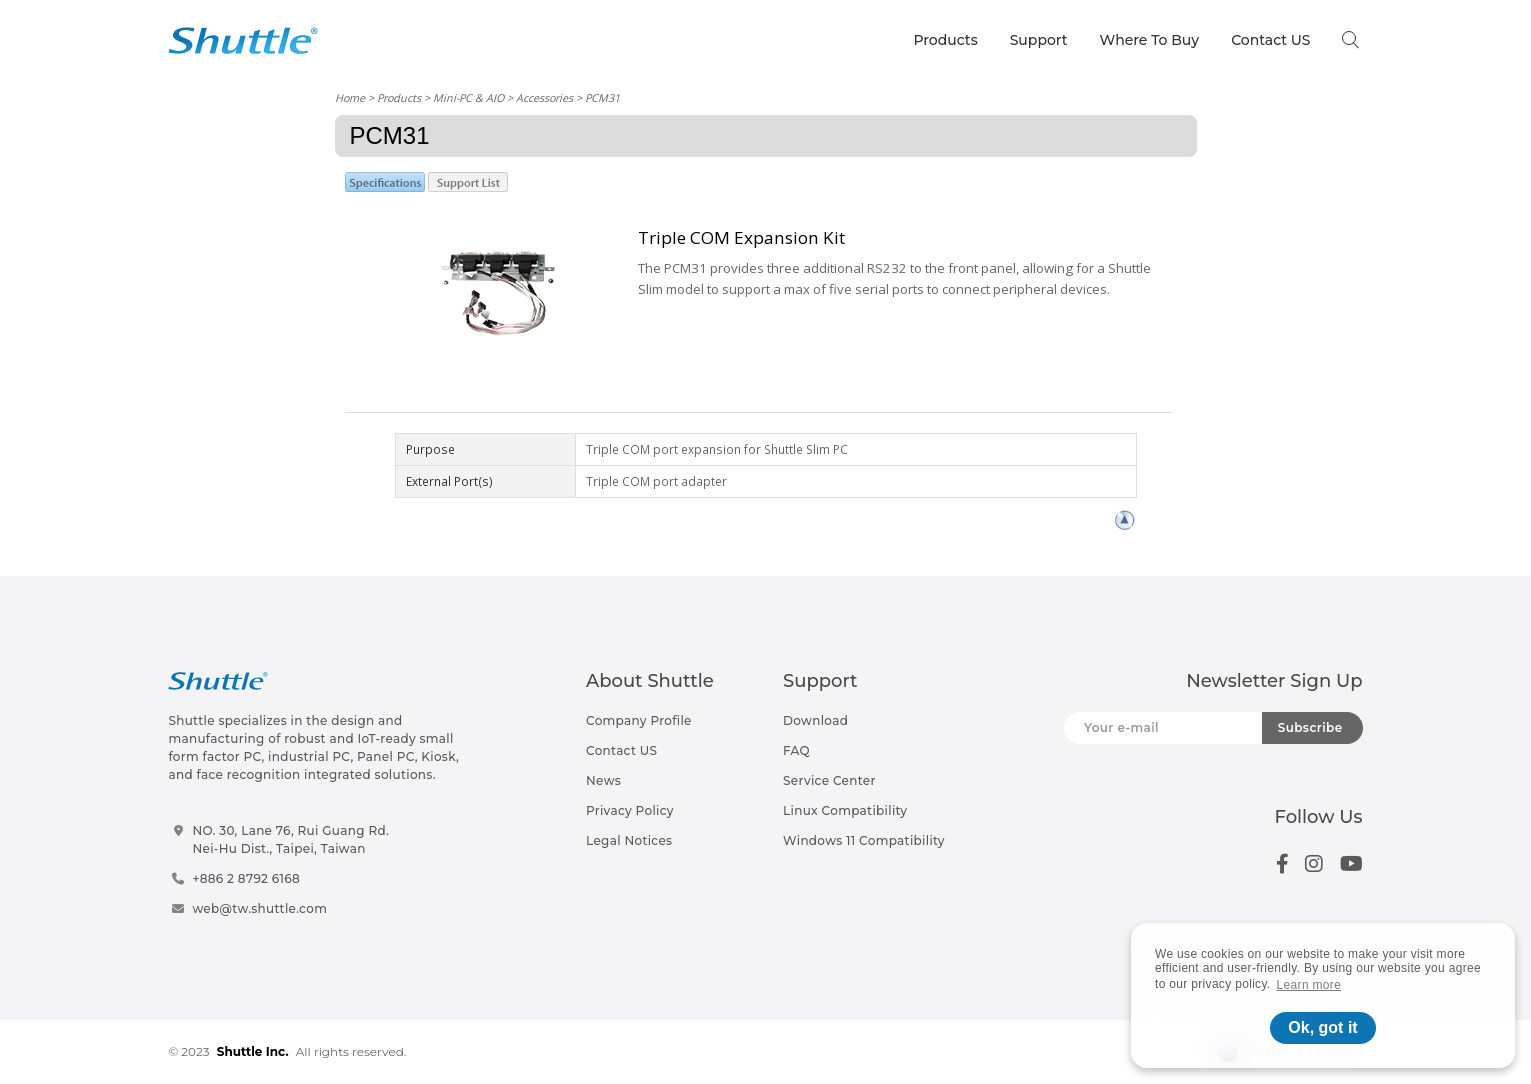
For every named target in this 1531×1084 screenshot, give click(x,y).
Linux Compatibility (845, 810)
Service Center (829, 780)
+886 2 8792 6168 (246, 878)
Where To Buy (1150, 40)
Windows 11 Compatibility (864, 840)
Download (815, 720)
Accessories (544, 97)
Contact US (1270, 40)
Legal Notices (629, 840)
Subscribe (1310, 727)
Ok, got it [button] (1322, 1027)
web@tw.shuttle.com (259, 908)
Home (350, 97)
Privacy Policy (630, 810)
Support (1039, 40)
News (603, 780)
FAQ (796, 750)
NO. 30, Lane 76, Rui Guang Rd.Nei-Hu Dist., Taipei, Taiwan (290, 839)
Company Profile (639, 720)
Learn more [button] (1309, 985)
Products (945, 40)
